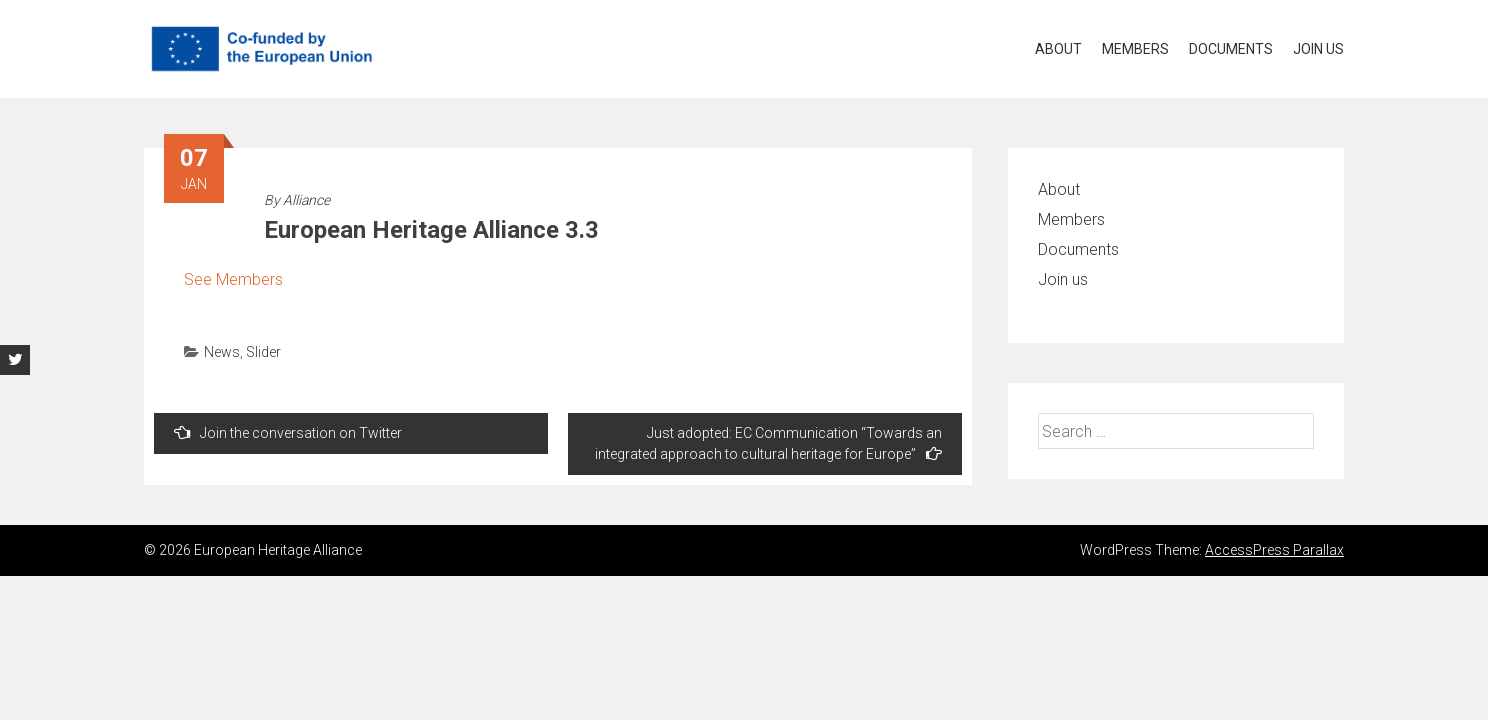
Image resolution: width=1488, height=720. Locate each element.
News (222, 352)
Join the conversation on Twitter (288, 432)
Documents (1231, 49)
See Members (233, 279)
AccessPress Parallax (1274, 550)
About (1058, 49)
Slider (263, 352)
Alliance (306, 200)
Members (1135, 49)
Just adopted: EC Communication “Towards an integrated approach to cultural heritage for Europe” (768, 443)
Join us (1318, 49)
